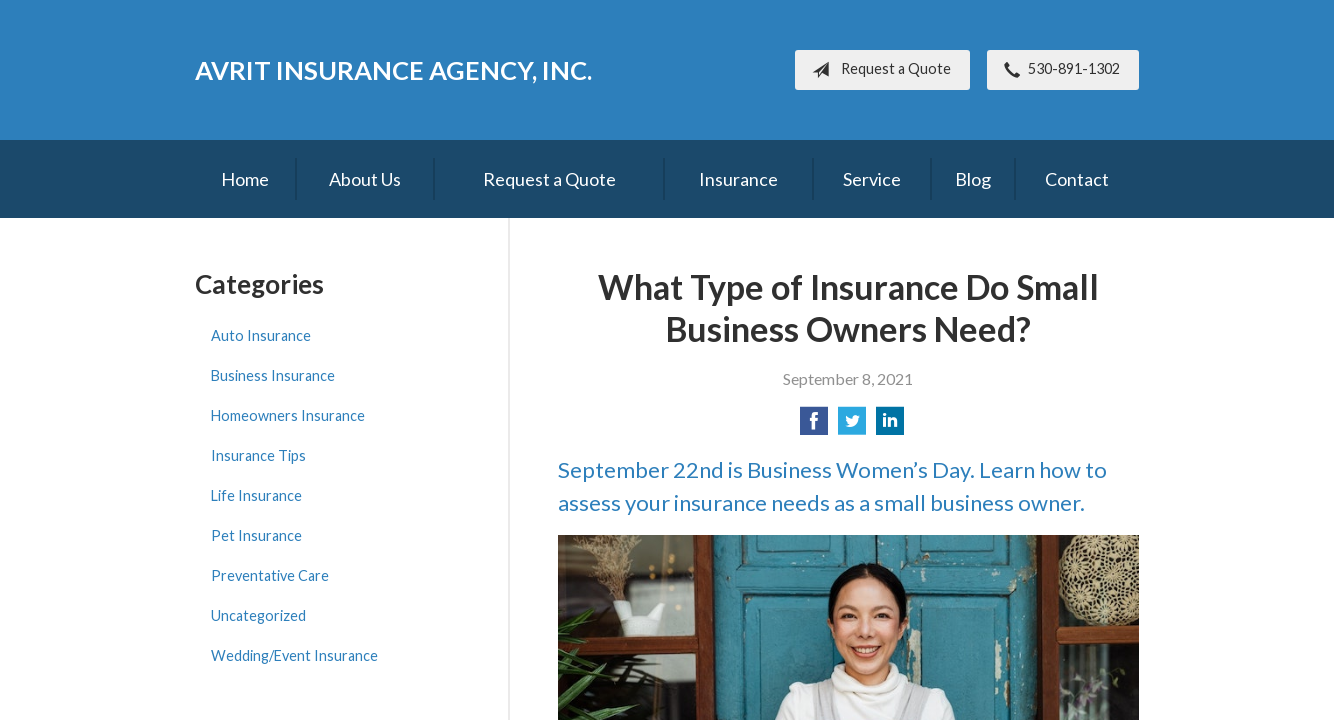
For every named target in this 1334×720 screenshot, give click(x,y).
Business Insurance (273, 375)
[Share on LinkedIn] (890, 426)
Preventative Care (270, 575)
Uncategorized (258, 615)
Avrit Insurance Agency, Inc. (393, 70)
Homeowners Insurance (288, 415)
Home (245, 179)
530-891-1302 (1058, 70)
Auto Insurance (261, 335)
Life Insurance (256, 495)
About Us (365, 179)
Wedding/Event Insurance (294, 655)
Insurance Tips (258, 455)
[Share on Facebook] (814, 426)
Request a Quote (877, 70)
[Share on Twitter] (852, 426)
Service (872, 179)
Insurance (738, 179)
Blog (973, 179)
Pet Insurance (256, 535)
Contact (1077, 179)
